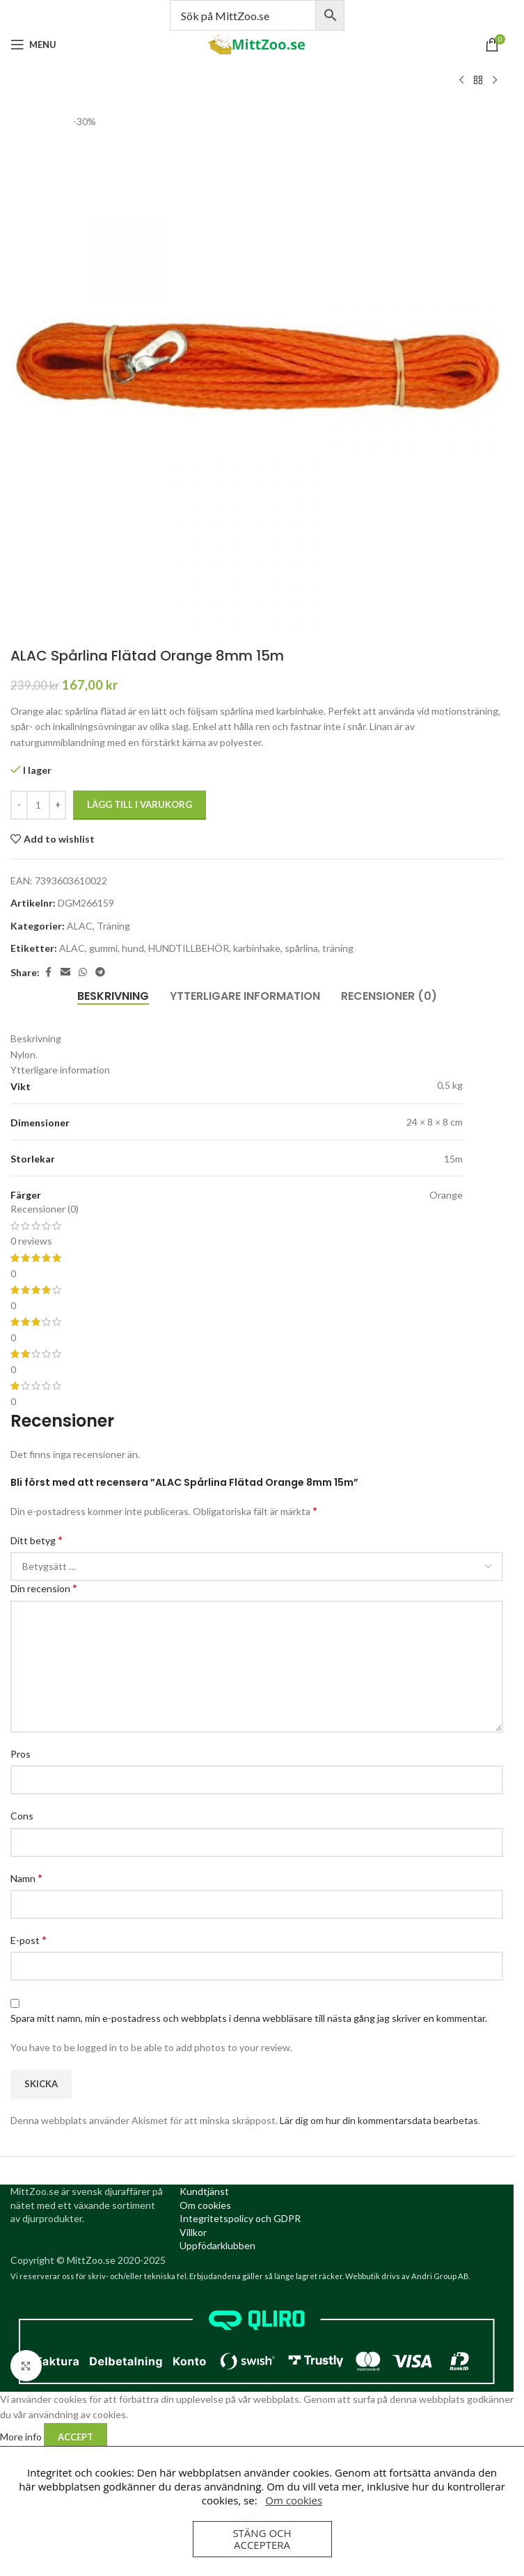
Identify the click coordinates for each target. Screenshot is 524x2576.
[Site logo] (256, 43)
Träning (113, 926)
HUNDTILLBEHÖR (188, 948)
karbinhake (256, 948)
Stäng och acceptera (261, 2539)
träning (338, 948)
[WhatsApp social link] (82, 972)
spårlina (301, 948)
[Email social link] (65, 972)
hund (133, 948)
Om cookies (293, 2500)
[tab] (113, 995)
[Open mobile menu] (33, 44)
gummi (103, 948)
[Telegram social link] (100, 972)
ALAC (80, 926)
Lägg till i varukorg (139, 804)
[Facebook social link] (48, 972)
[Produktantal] (38, 805)
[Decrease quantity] (19, 805)
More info (22, 2436)
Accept (75, 2437)
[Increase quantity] (57, 805)
